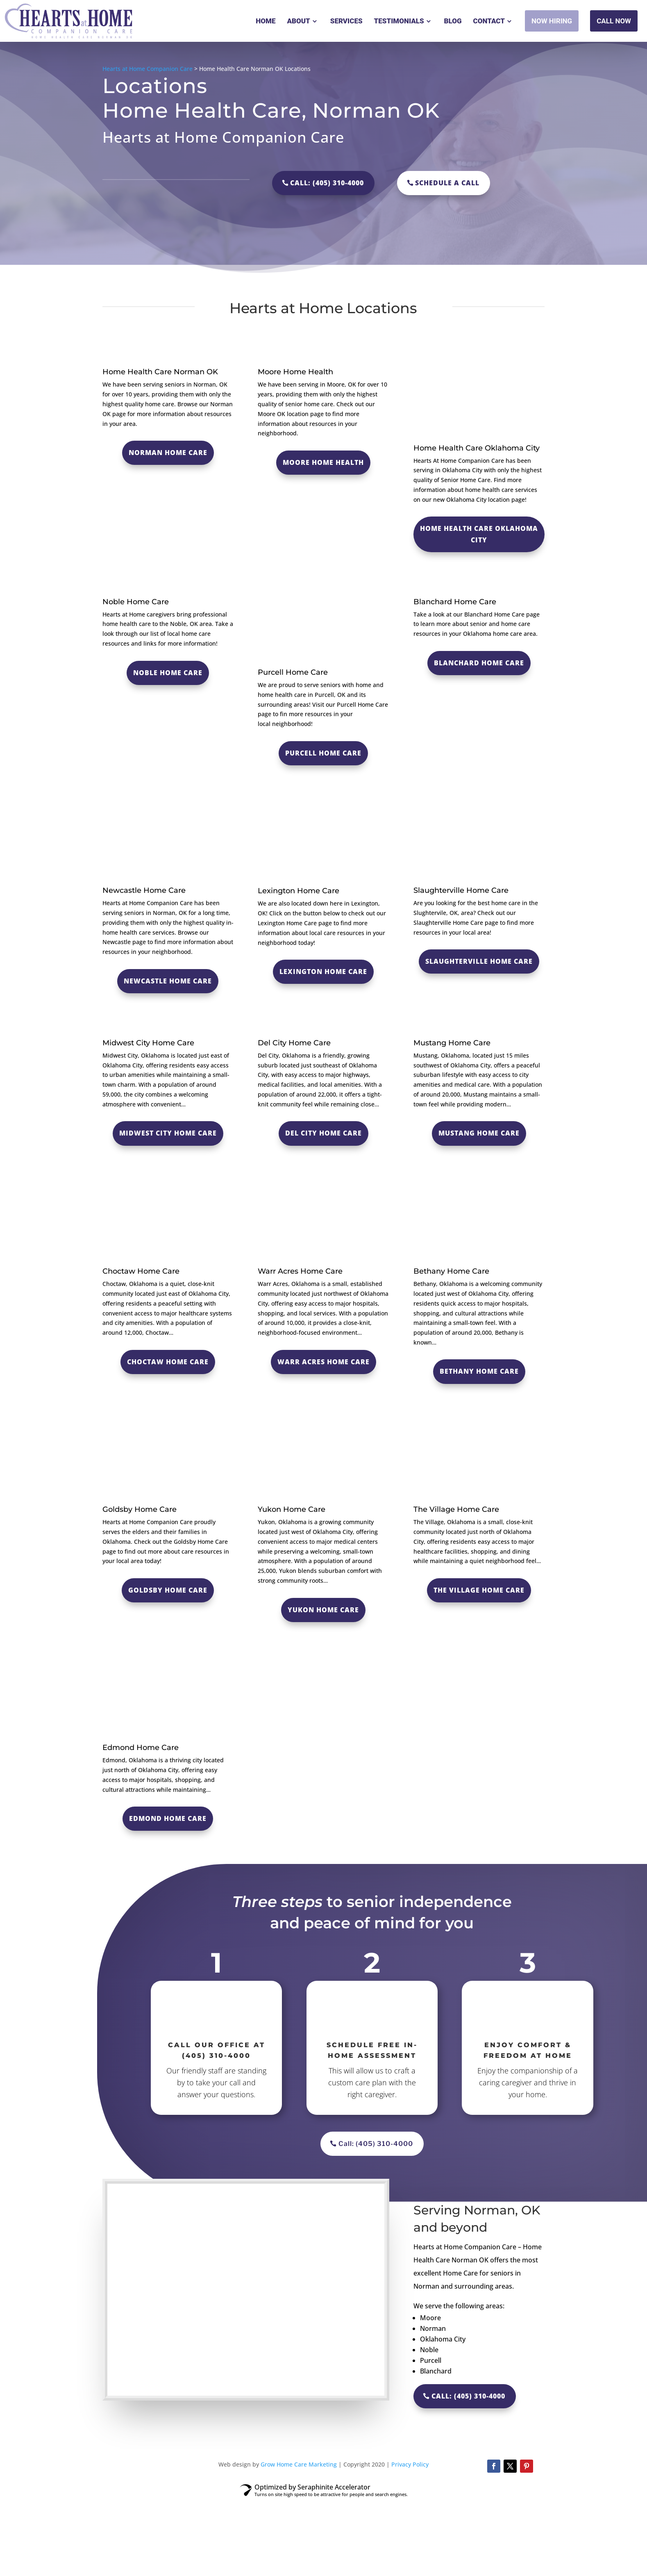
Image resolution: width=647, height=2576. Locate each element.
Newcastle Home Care (168, 980)
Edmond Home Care (140, 1823)
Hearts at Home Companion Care (147, 69)
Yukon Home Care (291, 1585)
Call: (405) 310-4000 (327, 182)
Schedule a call (447, 182)
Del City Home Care (294, 1119)
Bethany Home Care (451, 1347)
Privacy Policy (410, 2540)
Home (265, 21)
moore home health (323, 462)
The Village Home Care (456, 1585)
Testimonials (399, 21)
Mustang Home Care (451, 1119)
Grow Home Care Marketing (299, 2540)
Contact (489, 21)
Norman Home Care (168, 528)
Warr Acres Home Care (300, 1347)
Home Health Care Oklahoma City (479, 534)
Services (346, 21)
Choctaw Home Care (140, 1347)
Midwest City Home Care (148, 1119)
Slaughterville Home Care (479, 961)
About (298, 21)
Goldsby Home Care (139, 1585)
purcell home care (323, 753)
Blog (453, 21)
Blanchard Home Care (479, 739)
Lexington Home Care (323, 971)
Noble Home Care (167, 748)
